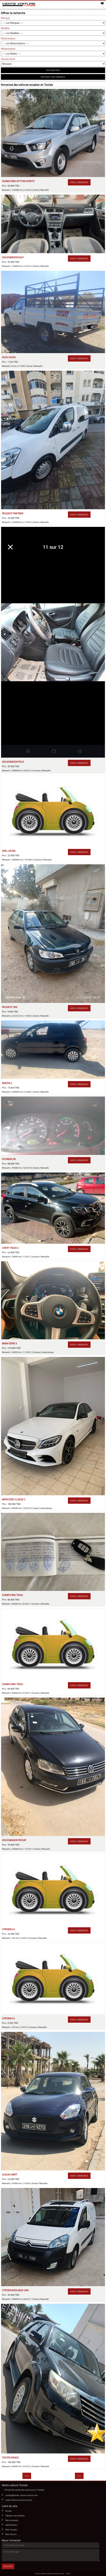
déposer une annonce (53, 76)
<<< (27, 2476)
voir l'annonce (79, 182)
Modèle (5, 28)
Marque (5, 18)
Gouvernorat (8, 59)
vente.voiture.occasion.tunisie (18, 2500)
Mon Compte (11, 2529)
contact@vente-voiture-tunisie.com (21, 2495)
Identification (11, 2525)
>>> (79, 2476)
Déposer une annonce (15, 2515)
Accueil (8, 2511)
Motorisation (8, 38)
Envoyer (8, 2566)
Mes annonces (11, 2520)
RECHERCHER (53, 70)
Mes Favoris (11, 2534)
